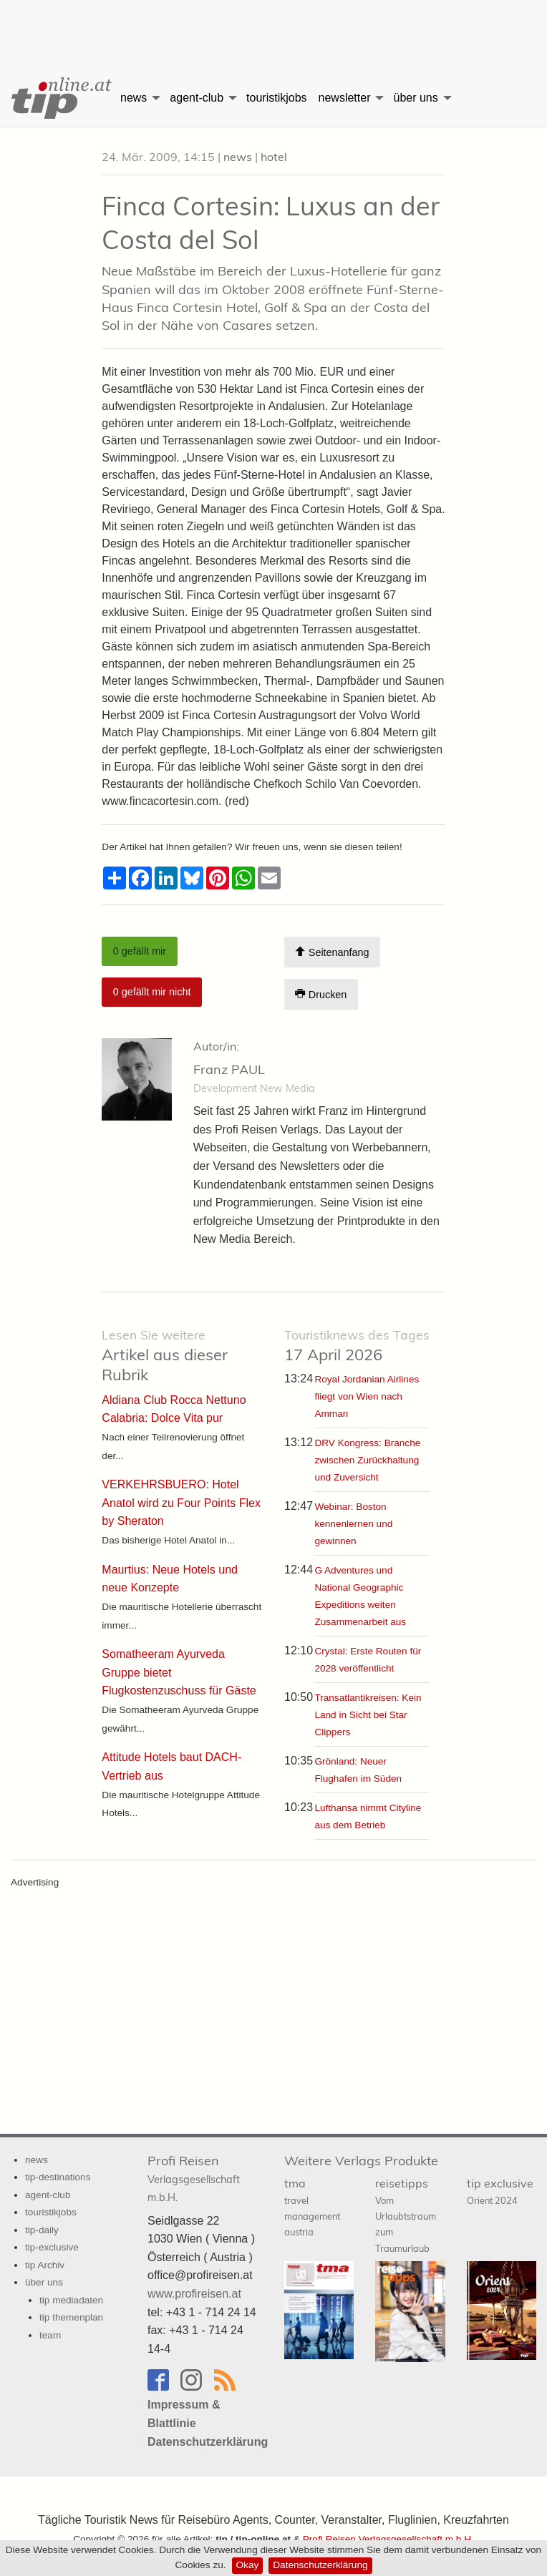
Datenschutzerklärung (320, 2565)
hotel (274, 157)
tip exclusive (500, 2190)
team (50, 2335)
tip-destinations (57, 2177)
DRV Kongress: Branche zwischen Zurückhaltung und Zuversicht (367, 1460)
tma (312, 2207)
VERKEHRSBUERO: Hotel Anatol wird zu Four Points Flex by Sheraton (181, 1502)
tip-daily (42, 2230)
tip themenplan (71, 2317)
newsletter (345, 98)
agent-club (196, 98)
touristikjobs (276, 98)
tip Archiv (44, 2265)
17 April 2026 (357, 1346)
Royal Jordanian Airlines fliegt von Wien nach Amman (366, 1396)
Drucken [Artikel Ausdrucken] (321, 994)
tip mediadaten (71, 2300)
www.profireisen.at (194, 2294)
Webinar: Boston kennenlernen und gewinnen (353, 1523)
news (133, 98)
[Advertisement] (273, 25)
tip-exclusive (52, 2247)
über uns (415, 98)
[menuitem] (57, 98)
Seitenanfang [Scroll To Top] (332, 952)
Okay (247, 2565)
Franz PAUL (229, 1069)
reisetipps (405, 2215)
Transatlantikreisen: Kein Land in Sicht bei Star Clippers (367, 1714)
